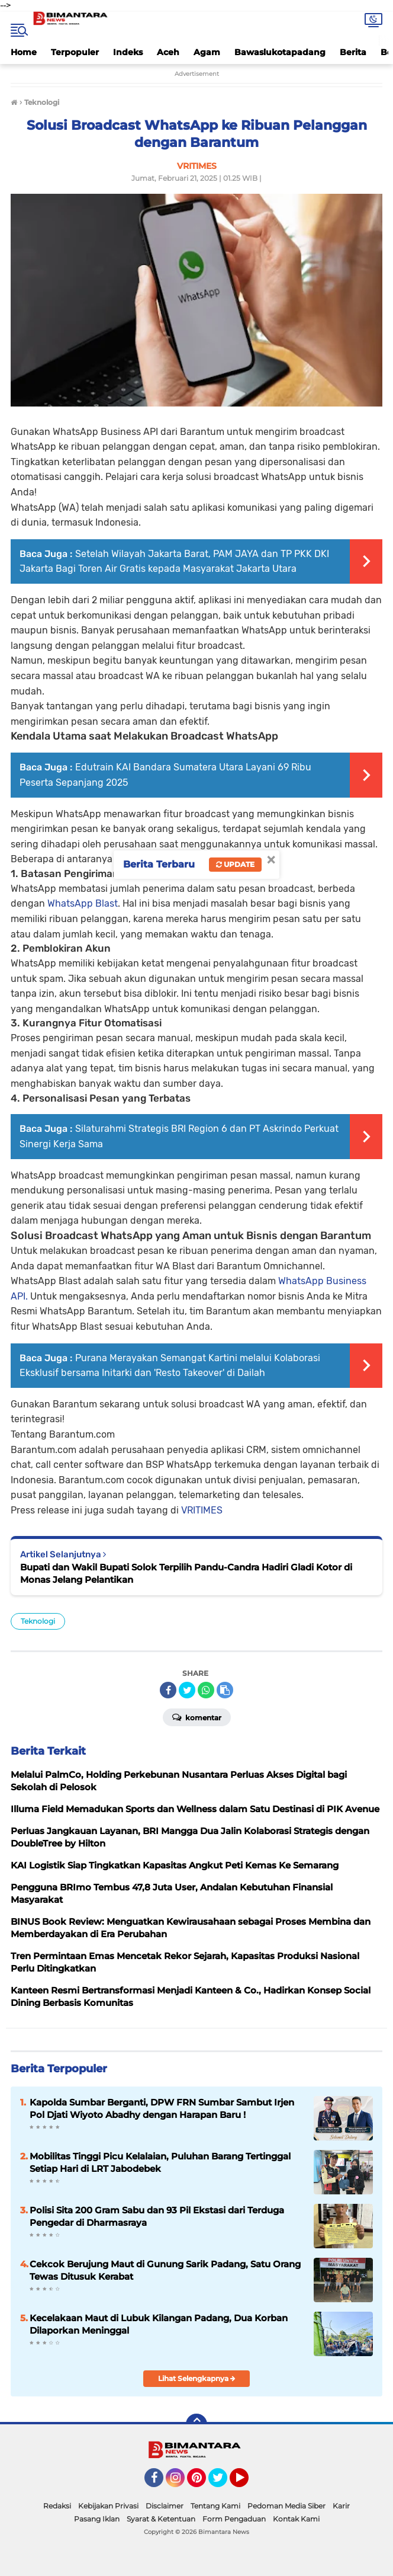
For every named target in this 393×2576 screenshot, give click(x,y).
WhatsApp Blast (82, 903)
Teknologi (38, 1621)
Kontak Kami (296, 2518)
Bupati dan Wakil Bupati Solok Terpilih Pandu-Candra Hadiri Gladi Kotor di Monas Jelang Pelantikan (186, 1573)
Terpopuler (75, 52)
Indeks (128, 52)
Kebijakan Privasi (108, 2505)
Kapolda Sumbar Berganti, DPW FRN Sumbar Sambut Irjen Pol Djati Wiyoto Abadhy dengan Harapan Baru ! (162, 2108)
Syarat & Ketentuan (161, 2518)
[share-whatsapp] (206, 1690)
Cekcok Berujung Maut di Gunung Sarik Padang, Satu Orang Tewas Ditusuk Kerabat (165, 2270)
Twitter (223, 2483)
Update (235, 864)
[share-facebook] (168, 1690)
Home (24, 52)
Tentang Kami (215, 2505)
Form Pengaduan (234, 2518)
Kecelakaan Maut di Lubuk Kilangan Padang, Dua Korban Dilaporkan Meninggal (159, 2324)
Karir (341, 2505)
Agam (207, 52)
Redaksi (57, 2505)
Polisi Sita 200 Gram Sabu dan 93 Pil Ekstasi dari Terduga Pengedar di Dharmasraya (157, 2216)
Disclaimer (164, 2505)
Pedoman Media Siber (286, 2505)
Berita (353, 52)
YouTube (247, 2483)
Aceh (168, 52)
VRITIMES (202, 1510)
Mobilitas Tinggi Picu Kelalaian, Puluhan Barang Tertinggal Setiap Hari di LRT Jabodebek (160, 2162)
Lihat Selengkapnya (197, 2378)
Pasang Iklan (97, 2518)
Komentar (196, 1716)
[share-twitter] (187, 1690)
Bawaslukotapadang (280, 52)
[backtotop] (196, 2424)
